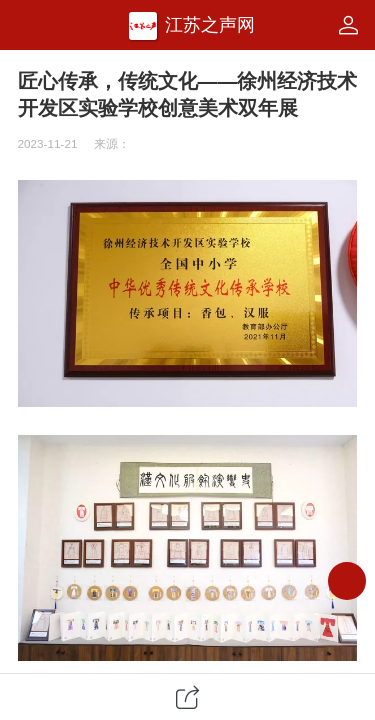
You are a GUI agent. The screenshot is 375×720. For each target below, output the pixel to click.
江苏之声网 (210, 25)
